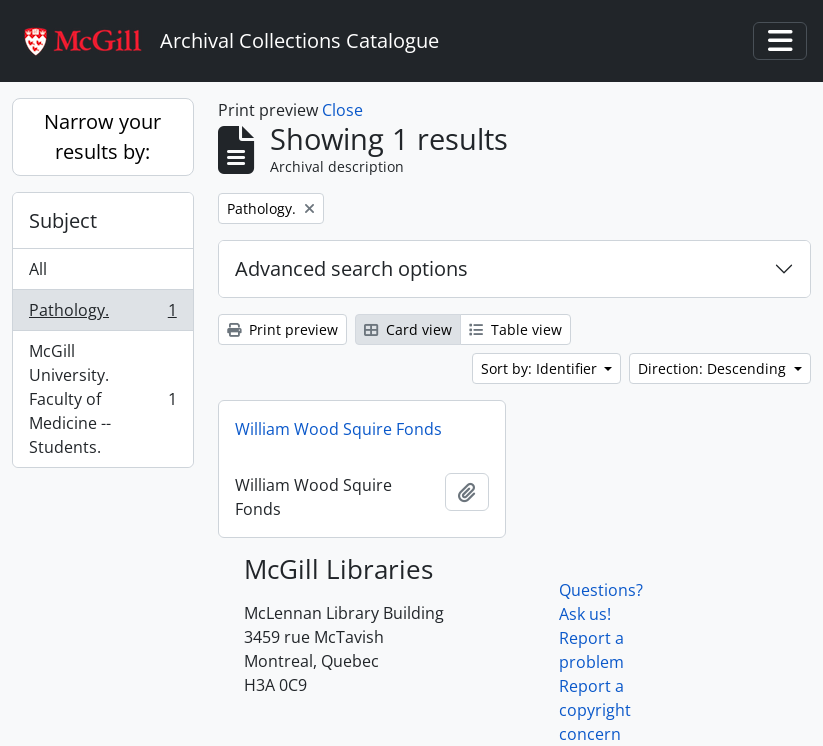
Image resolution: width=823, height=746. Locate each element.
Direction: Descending (714, 368)
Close (342, 110)
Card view (408, 329)
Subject (63, 220)
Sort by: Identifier (541, 368)
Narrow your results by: (102, 136)
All (38, 269)
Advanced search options (351, 268)
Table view (515, 329)
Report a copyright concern (595, 710)
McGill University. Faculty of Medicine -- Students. (102, 399)
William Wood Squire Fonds (338, 429)
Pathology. (102, 314)
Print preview (282, 329)
